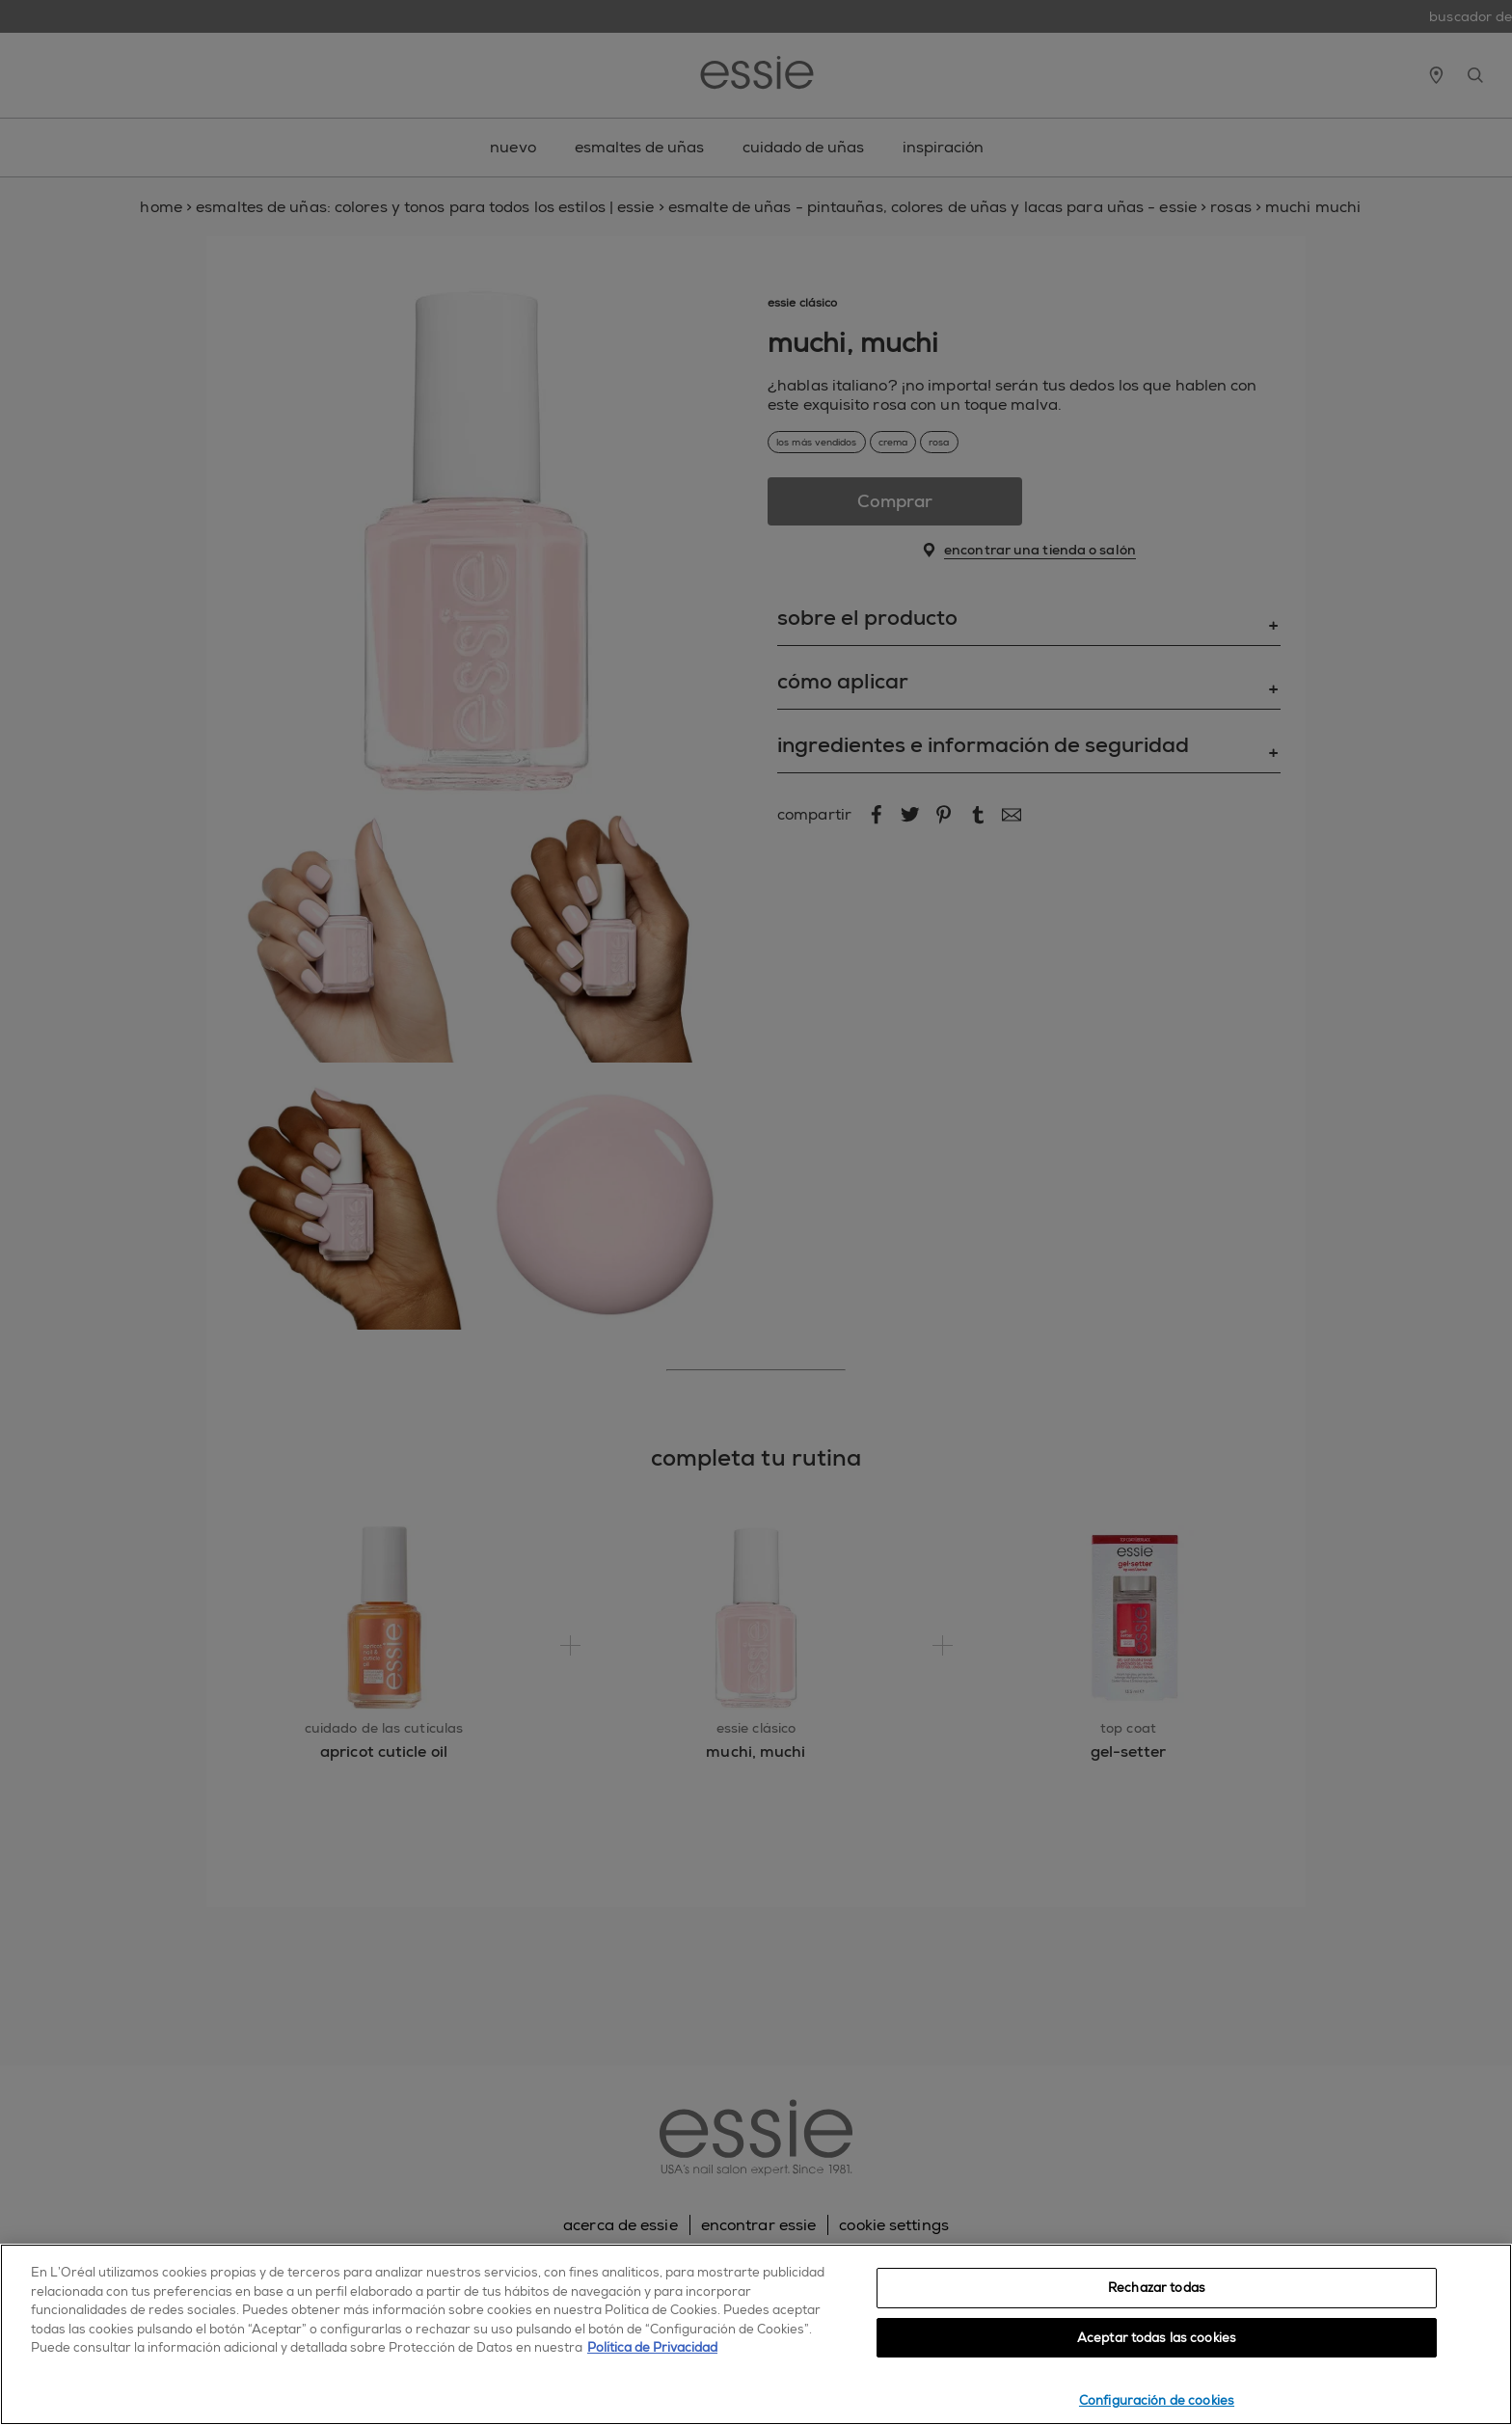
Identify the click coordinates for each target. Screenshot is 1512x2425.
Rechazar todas (1156, 2287)
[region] (756, 2334)
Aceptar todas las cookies (1156, 2338)
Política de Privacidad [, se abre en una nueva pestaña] (652, 2347)
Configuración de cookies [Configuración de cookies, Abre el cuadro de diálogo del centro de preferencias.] (1156, 2400)
